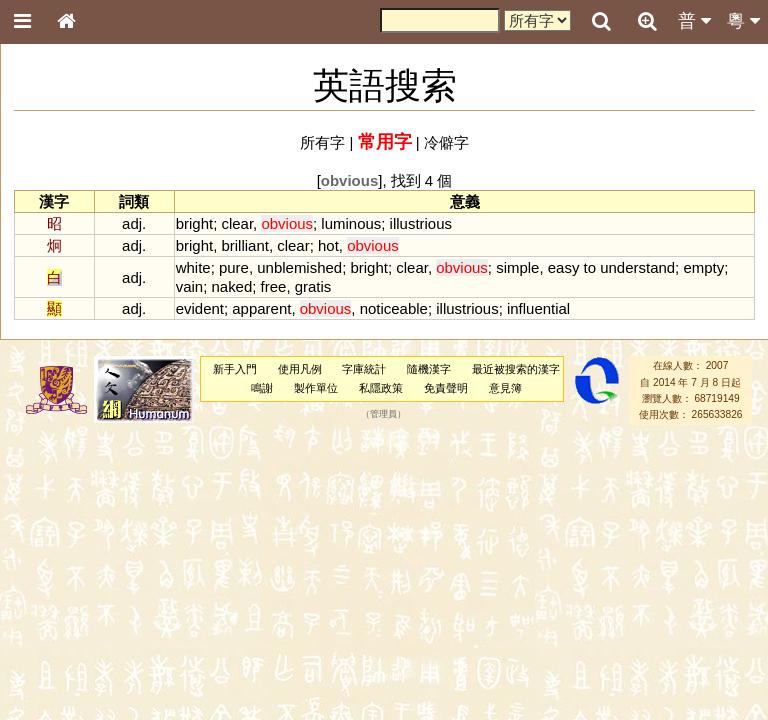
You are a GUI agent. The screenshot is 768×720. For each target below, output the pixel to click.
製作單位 (316, 388)
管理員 (383, 415)
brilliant (244, 245)
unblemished (299, 267)
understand (637, 267)
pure (234, 267)
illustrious (421, 223)
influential (538, 308)
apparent (261, 308)
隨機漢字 (429, 369)
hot (328, 245)
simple (517, 267)
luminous (351, 223)
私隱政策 (381, 388)
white (193, 267)
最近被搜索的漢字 (516, 369)
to (590, 267)
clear (237, 223)
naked (231, 286)
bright (194, 223)
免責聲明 (446, 388)
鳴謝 (262, 388)
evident (200, 308)
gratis (313, 286)
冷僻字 (446, 142)
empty (703, 267)
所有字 (322, 142)
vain (189, 286)
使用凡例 (300, 369)
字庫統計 (364, 369)
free (274, 286)
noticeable (394, 308)
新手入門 (235, 369)
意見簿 (505, 388)
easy (564, 267)
